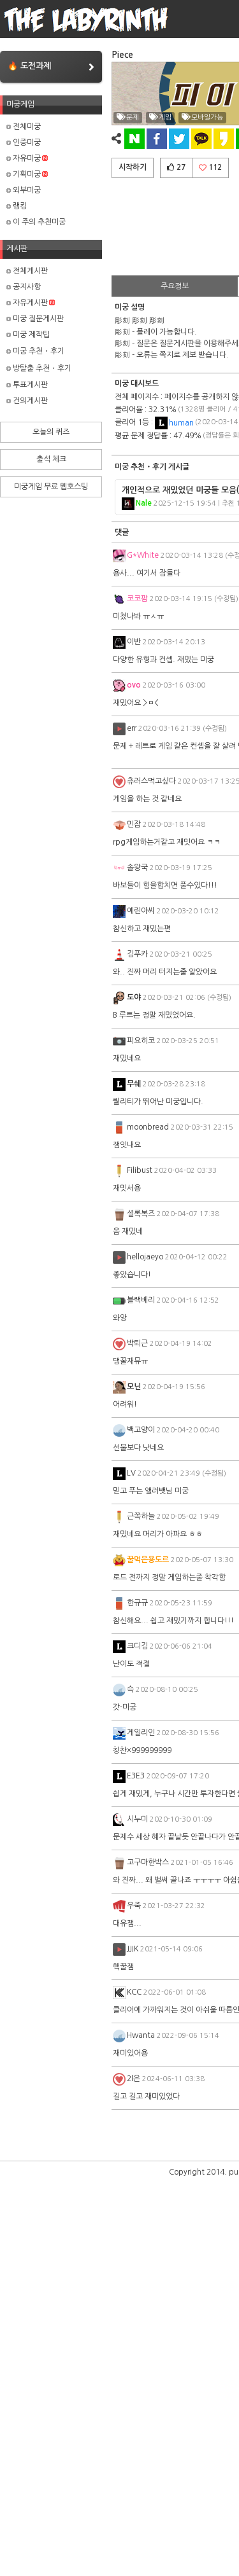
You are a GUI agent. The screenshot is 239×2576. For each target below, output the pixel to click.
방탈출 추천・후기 (38, 368)
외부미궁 (23, 190)
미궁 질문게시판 (35, 318)
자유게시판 (30, 303)
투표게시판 (27, 385)
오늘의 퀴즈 (51, 432)
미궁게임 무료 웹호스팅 (51, 486)
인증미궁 (23, 142)
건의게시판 (27, 401)
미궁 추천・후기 (35, 351)
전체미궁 (23, 126)
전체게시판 (27, 271)
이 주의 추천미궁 (36, 222)
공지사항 (23, 287)
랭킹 (16, 206)
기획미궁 (27, 174)
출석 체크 (51, 459)
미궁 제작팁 (28, 334)
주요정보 (175, 286)
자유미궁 (27, 158)
